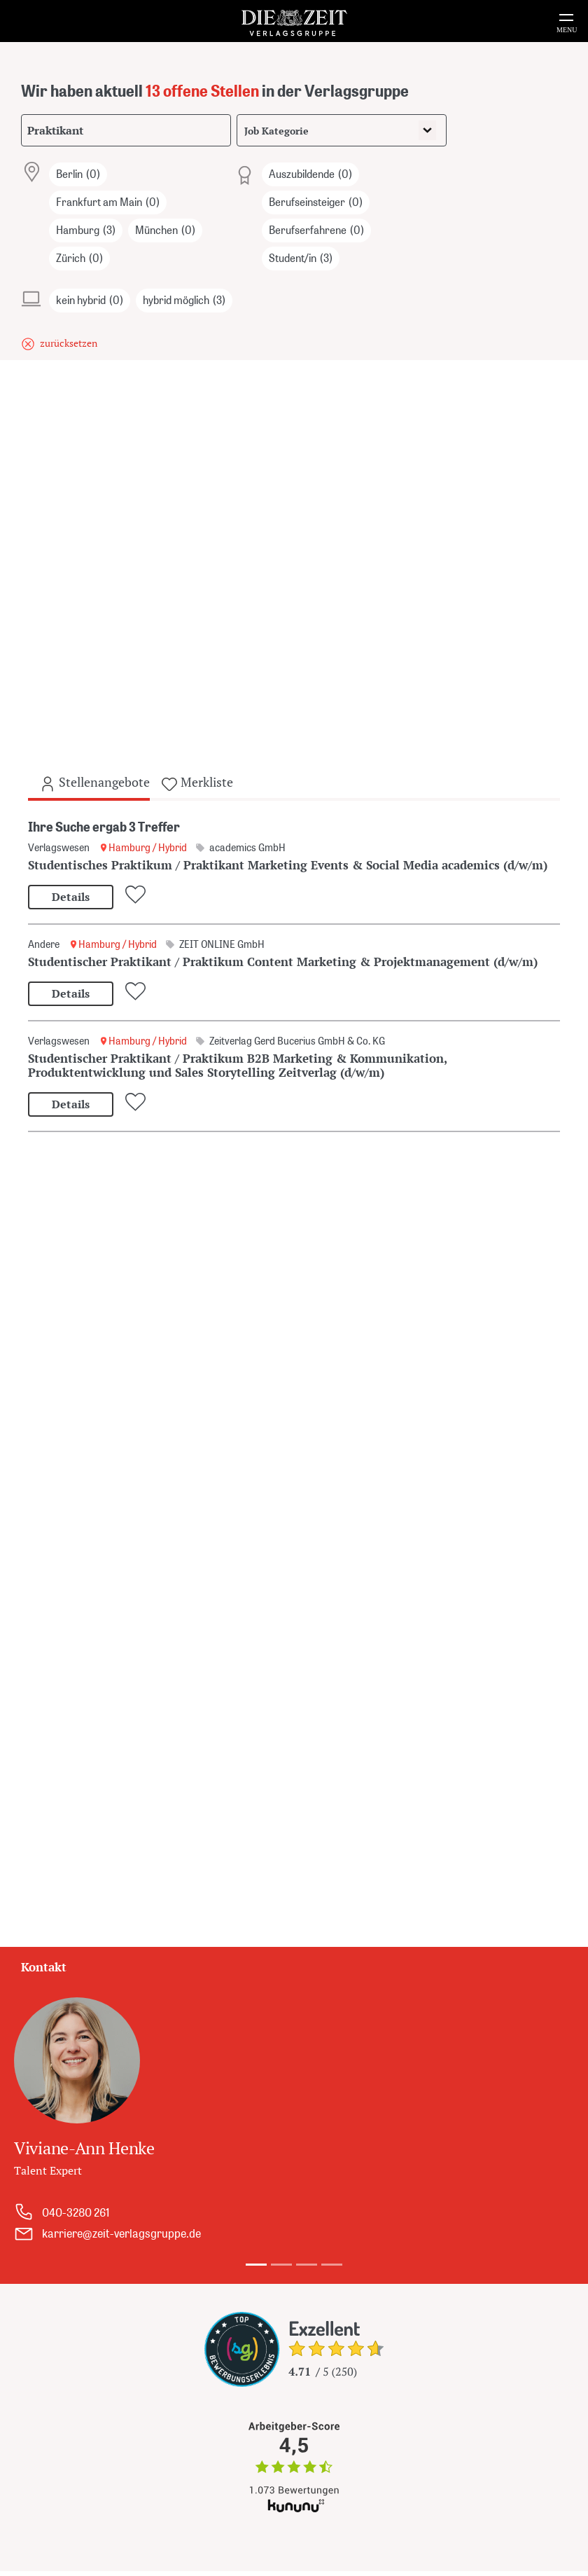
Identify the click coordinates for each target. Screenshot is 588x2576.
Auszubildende (310, 174)
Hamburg (85, 230)
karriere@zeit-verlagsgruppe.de (121, 2233)
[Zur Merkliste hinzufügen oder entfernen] (137, 895)
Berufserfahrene (316, 230)
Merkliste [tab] (197, 782)
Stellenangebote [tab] (94, 782)
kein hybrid (89, 300)
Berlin (78, 174)
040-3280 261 (76, 2212)
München (165, 230)
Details (71, 896)
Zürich (79, 258)
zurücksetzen (68, 343)
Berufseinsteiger (316, 202)
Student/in (300, 258)
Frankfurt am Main (108, 202)
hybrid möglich (184, 300)
